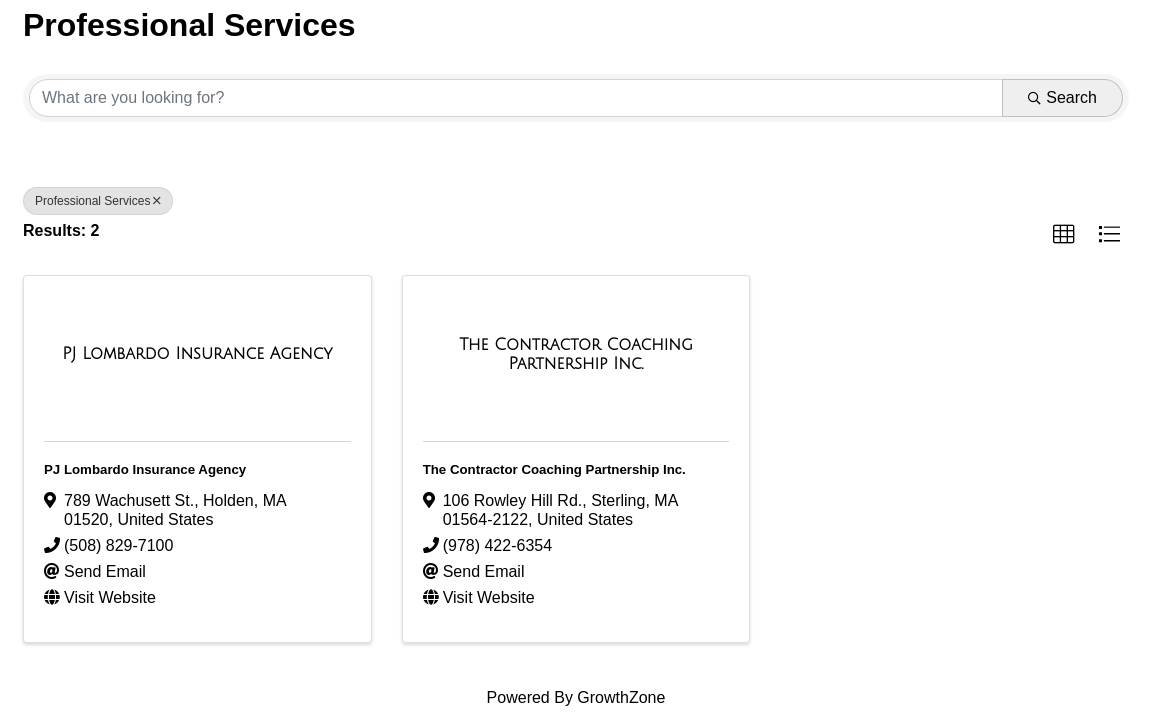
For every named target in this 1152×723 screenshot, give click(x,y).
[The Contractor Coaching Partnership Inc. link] (576, 354)
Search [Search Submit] (1062, 97)
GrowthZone (621, 697)
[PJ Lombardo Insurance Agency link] (197, 354)
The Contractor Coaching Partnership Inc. (554, 469)
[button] (1064, 235)
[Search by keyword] (516, 98)
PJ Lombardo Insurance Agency (145, 469)
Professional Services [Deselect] (98, 201)
